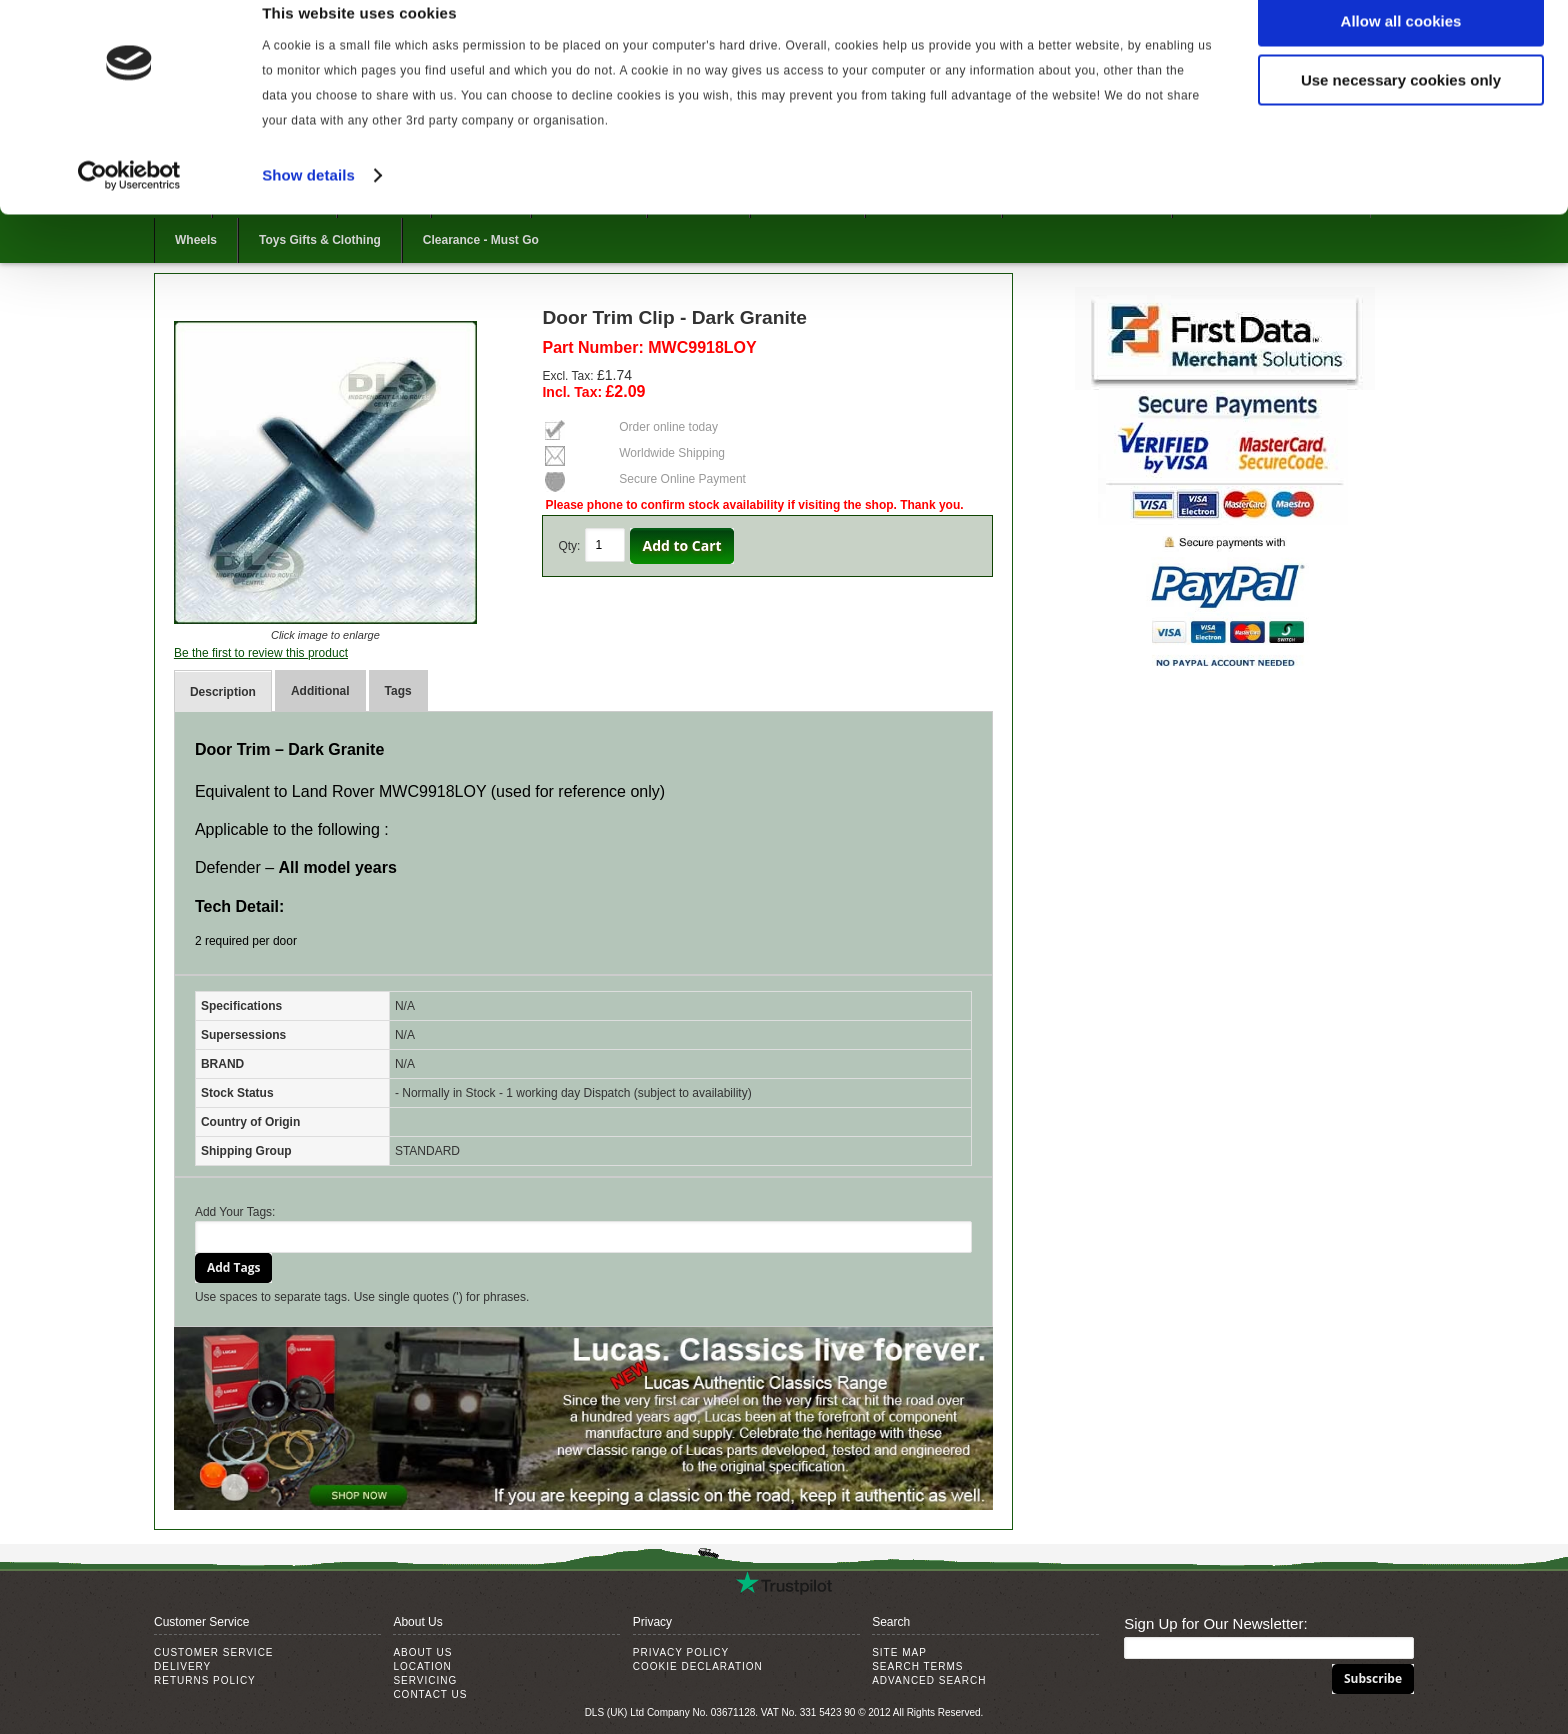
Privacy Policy (681, 1652)
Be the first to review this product (261, 653)
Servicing (425, 1680)
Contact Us (430, 1694)
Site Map (899, 1652)
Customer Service (214, 1652)
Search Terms (917, 1666)
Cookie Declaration (698, 1666)
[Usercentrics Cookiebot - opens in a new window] (129, 204)
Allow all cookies (1401, 49)
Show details (308, 203)
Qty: (569, 546)
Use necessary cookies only (1401, 108)
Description (223, 692)
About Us (422, 1652)
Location (422, 1666)
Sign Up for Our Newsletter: (1215, 1623)
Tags (398, 691)
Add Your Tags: (235, 1212)
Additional (320, 691)
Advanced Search (929, 1680)
